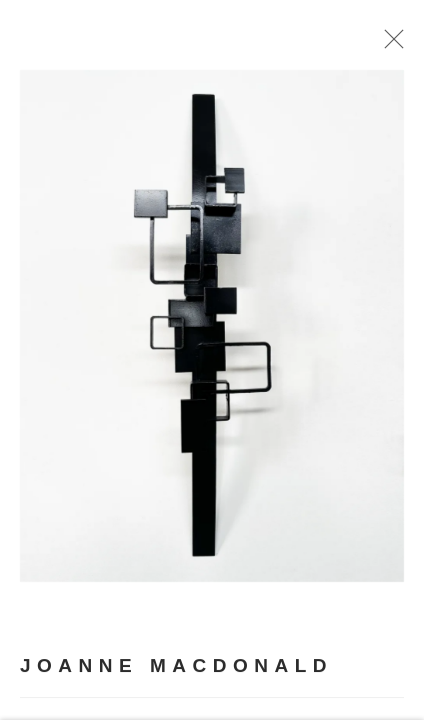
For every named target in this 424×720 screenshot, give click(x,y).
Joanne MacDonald (176, 677)
